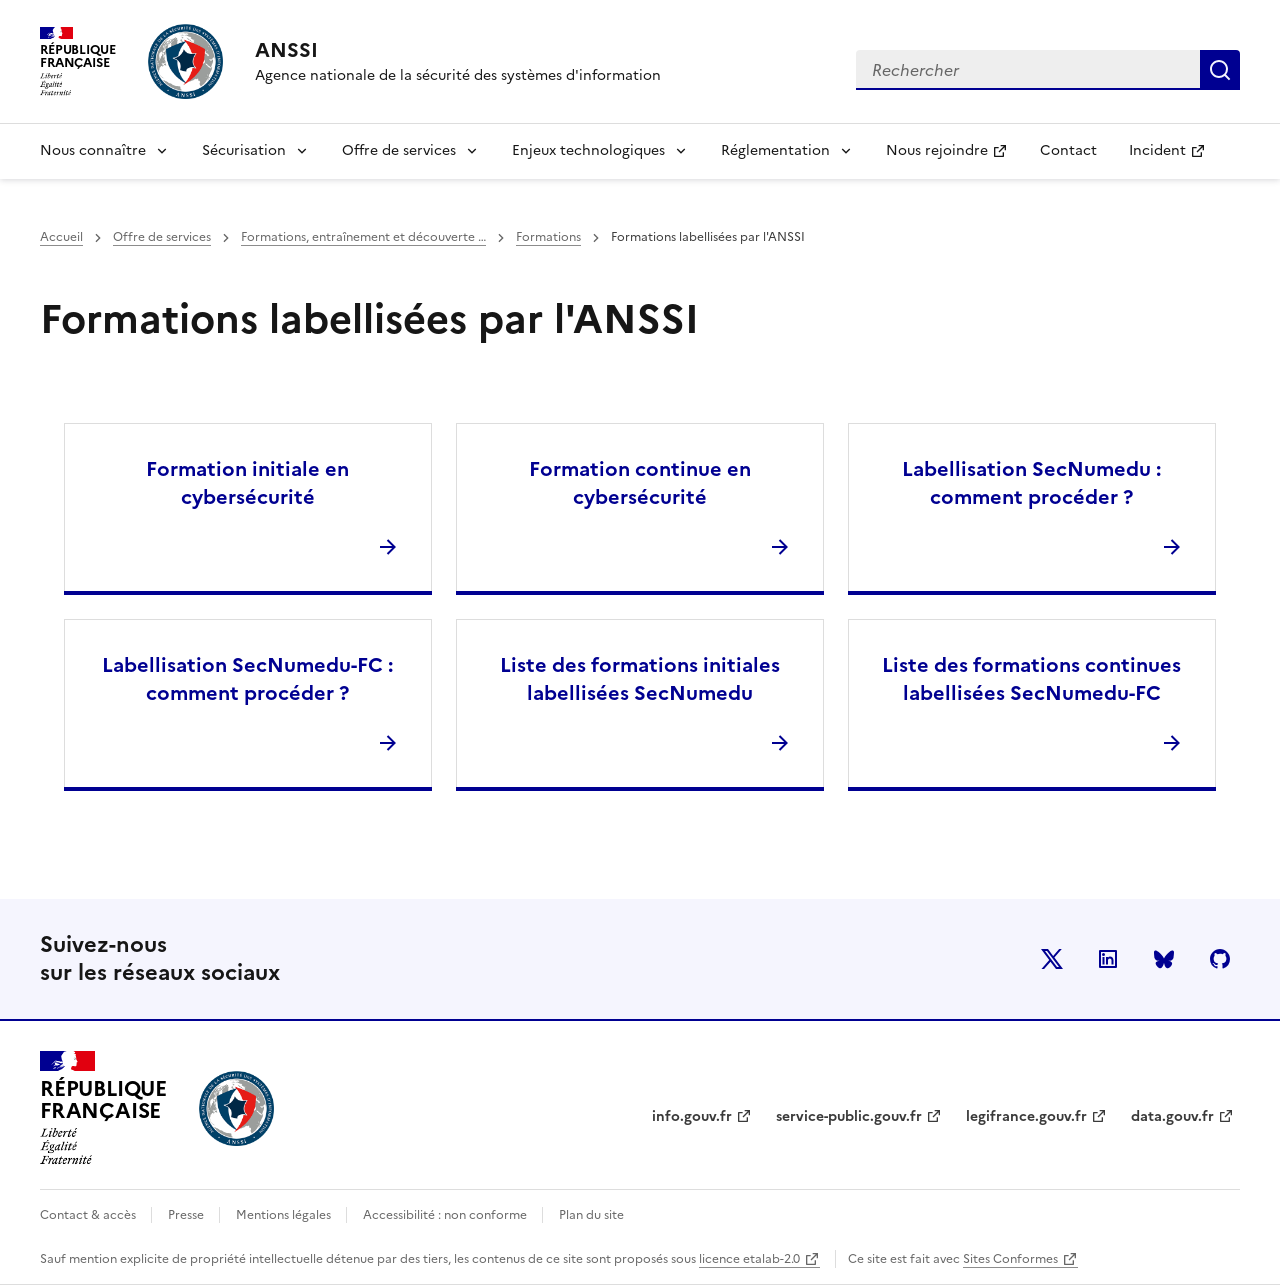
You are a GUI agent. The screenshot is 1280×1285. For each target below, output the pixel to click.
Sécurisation (244, 150)
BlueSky (1164, 959)
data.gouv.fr (1172, 1116)
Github (1220, 959)
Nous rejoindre (954, 156)
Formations (548, 237)
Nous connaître (93, 150)
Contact (1068, 150)
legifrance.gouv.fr (1026, 1116)
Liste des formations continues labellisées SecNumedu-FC (1031, 679)
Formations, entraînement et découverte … (363, 237)
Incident (1175, 156)
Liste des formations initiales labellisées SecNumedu (640, 679)
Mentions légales (285, 1215)
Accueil (61, 237)
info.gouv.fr (692, 1116)
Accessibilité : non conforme (446, 1215)
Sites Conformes (1010, 1259)
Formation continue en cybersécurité (640, 483)
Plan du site (591, 1215)
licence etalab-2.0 (749, 1259)
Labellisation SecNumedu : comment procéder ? (1031, 483)
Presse (187, 1215)
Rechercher (1220, 70)
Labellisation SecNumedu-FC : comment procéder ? (247, 679)
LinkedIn (1108, 959)
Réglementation (775, 150)
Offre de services (399, 150)
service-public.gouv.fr (849, 1116)
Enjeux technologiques (588, 150)
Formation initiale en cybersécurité (247, 483)
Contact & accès (89, 1215)
